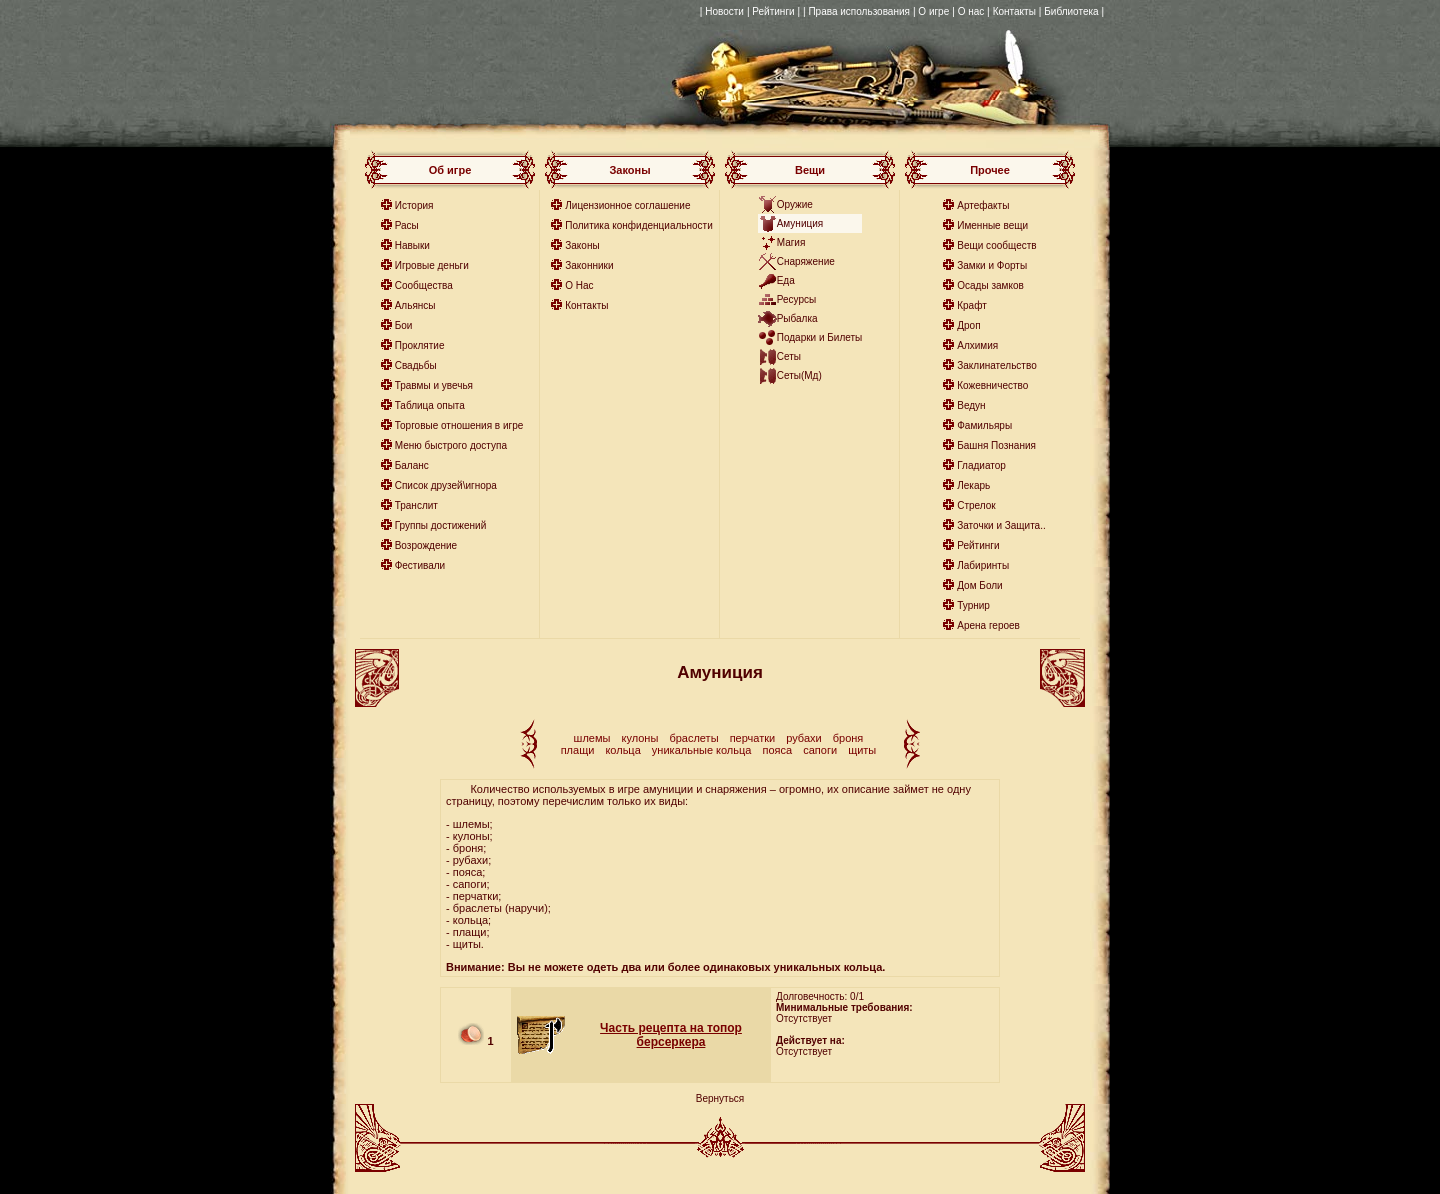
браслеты (693, 738)
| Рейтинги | (773, 11)
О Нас (579, 285)
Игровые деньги (432, 265)
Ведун (971, 405)
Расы (407, 225)
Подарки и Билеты (820, 337)
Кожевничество (992, 385)
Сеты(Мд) (799, 375)
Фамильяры (984, 425)
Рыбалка (797, 318)
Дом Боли (979, 585)
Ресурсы (796, 299)
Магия (791, 242)
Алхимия (977, 345)
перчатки (753, 738)
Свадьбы (416, 365)
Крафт (972, 305)
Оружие (795, 204)
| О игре (931, 11)
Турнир (973, 605)
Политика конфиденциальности (639, 225)
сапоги (820, 750)
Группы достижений (441, 525)
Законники (589, 265)
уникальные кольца (702, 750)
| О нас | (970, 11)
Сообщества (424, 285)
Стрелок (976, 505)
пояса (778, 750)
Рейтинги (978, 545)
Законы (582, 245)
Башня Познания (996, 445)
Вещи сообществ (996, 245)
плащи (578, 750)
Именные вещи (992, 225)
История (414, 205)
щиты (862, 750)
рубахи (803, 738)
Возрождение (426, 545)
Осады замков (990, 285)
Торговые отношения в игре (459, 425)
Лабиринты (983, 565)
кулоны (640, 738)
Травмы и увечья (434, 385)
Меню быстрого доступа (451, 445)
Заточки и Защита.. (1001, 525)
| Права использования (856, 11)
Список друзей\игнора (446, 485)
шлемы (592, 738)
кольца (622, 750)
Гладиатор (981, 465)
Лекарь (973, 485)
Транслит (416, 505)
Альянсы (415, 305)
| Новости (722, 11)
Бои (404, 325)
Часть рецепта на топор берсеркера (671, 1035)
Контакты (1014, 11)
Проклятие (420, 345)
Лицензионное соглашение (627, 205)
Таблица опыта (430, 405)
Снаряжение (806, 261)
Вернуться (720, 1098)
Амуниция (800, 223)
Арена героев (988, 625)
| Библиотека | (1071, 11)
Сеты (789, 356)
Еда (786, 280)
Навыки (412, 245)
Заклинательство (996, 365)
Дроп (968, 325)
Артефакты (983, 205)
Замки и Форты (992, 265)
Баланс (412, 465)
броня (848, 738)
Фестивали (420, 565)
